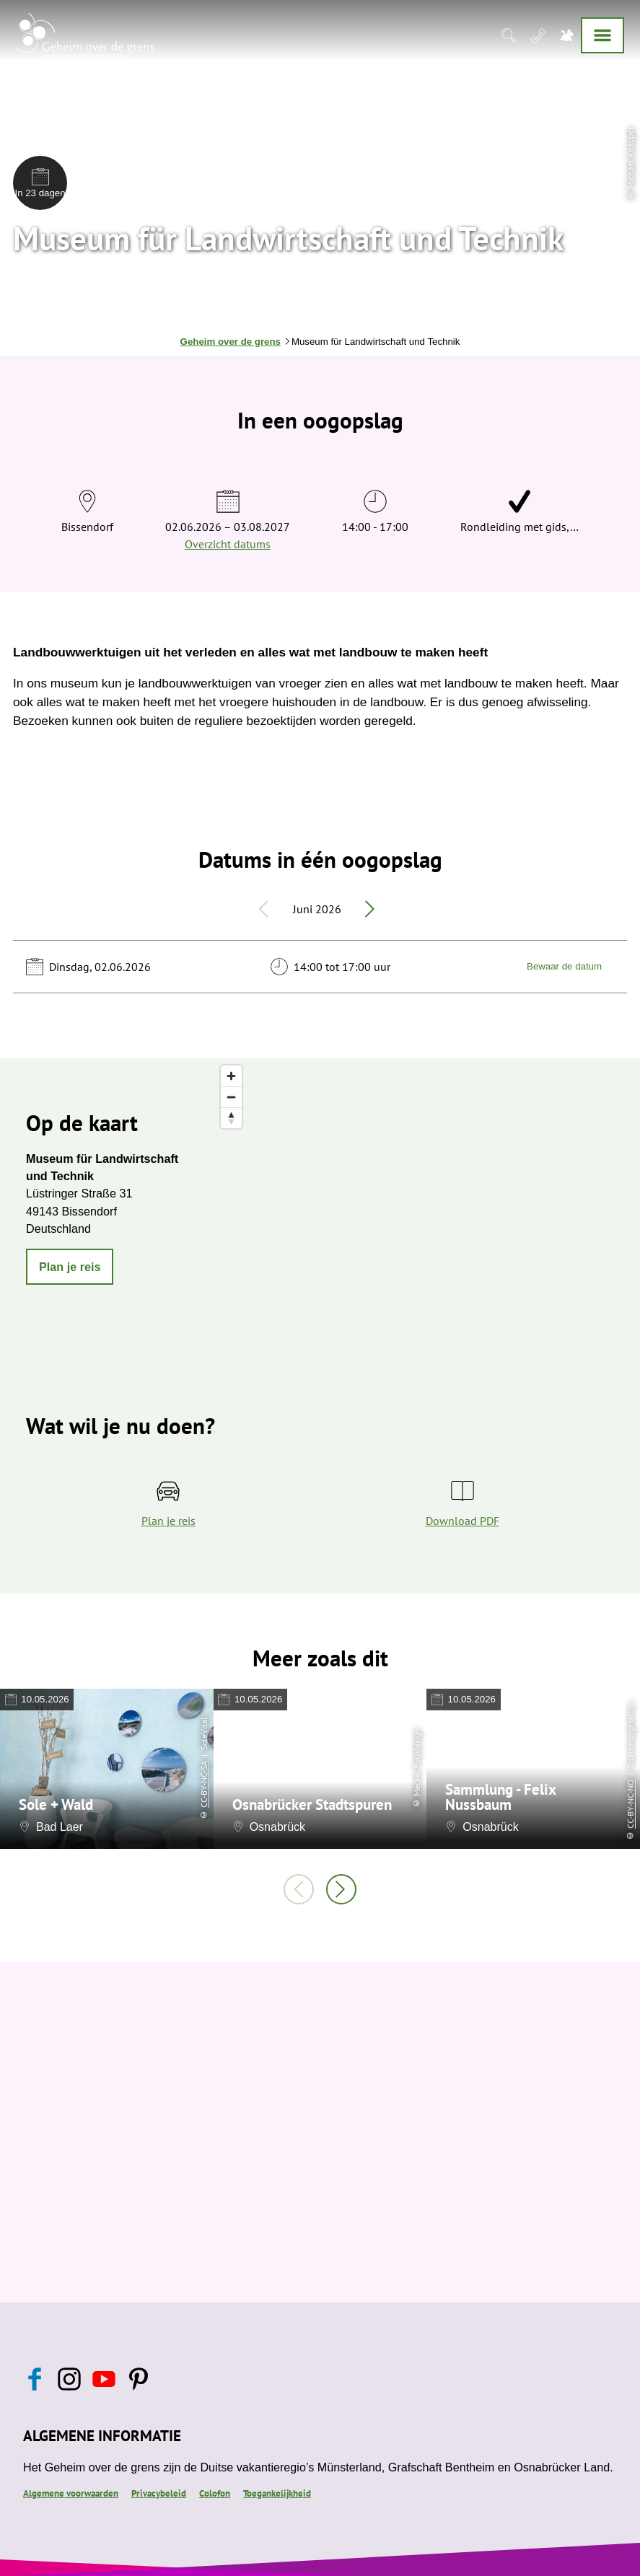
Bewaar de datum (564, 966)
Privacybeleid (158, 2493)
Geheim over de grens (230, 341)
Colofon (214, 2493)
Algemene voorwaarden (70, 2493)
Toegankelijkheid (277, 2493)
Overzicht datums (228, 544)
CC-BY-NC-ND (630, 1804)
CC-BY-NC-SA (203, 1784)
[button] (69, 1267)
